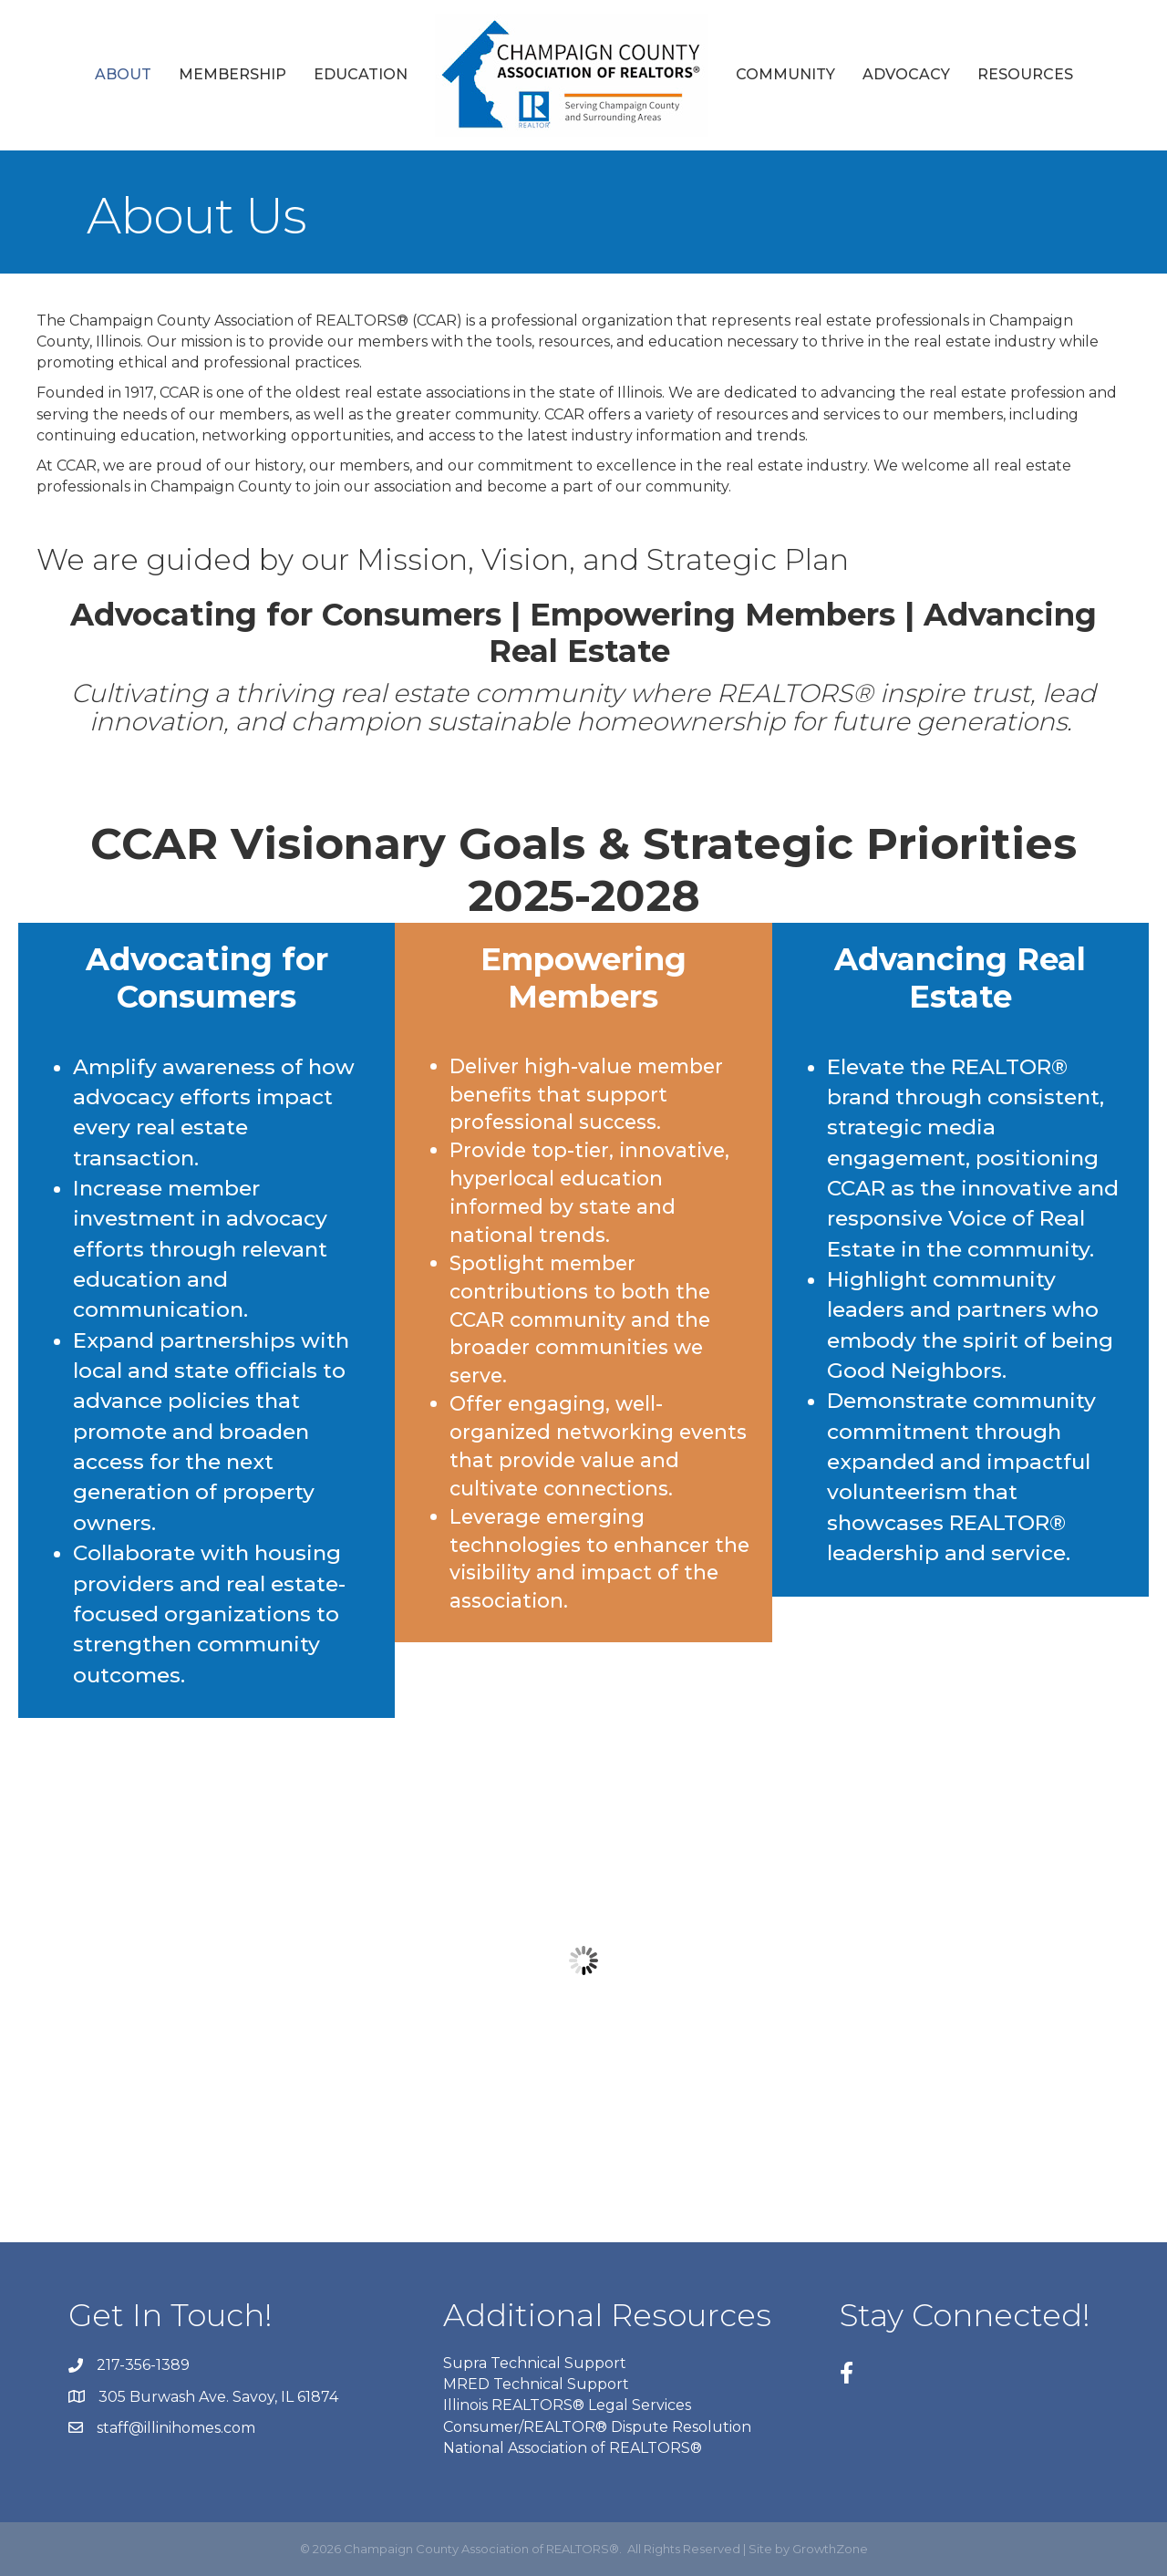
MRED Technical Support (536, 2384)
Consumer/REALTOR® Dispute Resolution (597, 2427)
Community (785, 74)
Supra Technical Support (534, 2363)
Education (361, 74)
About (123, 74)
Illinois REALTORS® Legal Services (567, 2405)
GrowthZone (830, 2548)
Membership (232, 74)
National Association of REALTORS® (572, 2448)
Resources (1025, 74)
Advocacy (906, 74)
